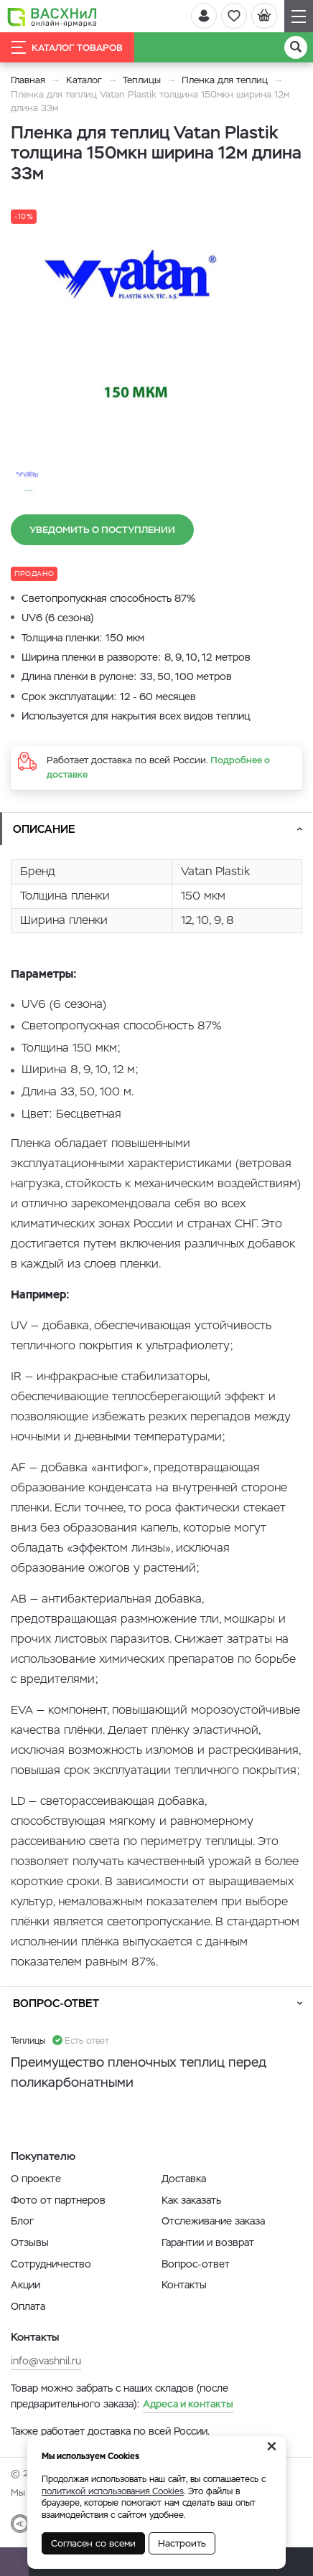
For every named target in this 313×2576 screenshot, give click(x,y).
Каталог (84, 80)
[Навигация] (298, 16)
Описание (44, 829)
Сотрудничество (51, 2263)
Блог (22, 2220)
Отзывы (30, 2242)
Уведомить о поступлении (102, 530)
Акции (25, 2284)
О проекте (36, 2178)
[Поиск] (295, 47)
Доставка (184, 2178)
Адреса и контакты (188, 2403)
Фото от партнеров (58, 2200)
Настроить (182, 2543)
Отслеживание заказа (213, 2220)
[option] (140, 331)
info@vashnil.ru (46, 2360)
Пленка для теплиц (225, 80)
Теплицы (143, 80)
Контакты (184, 2284)
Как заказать (191, 2200)
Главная (28, 80)
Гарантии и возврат (208, 2242)
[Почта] (14, 2561)
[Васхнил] (52, 16)
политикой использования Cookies (113, 2491)
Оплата (28, 2306)
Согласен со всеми (93, 2543)
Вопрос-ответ (56, 2003)
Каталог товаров (67, 47)
